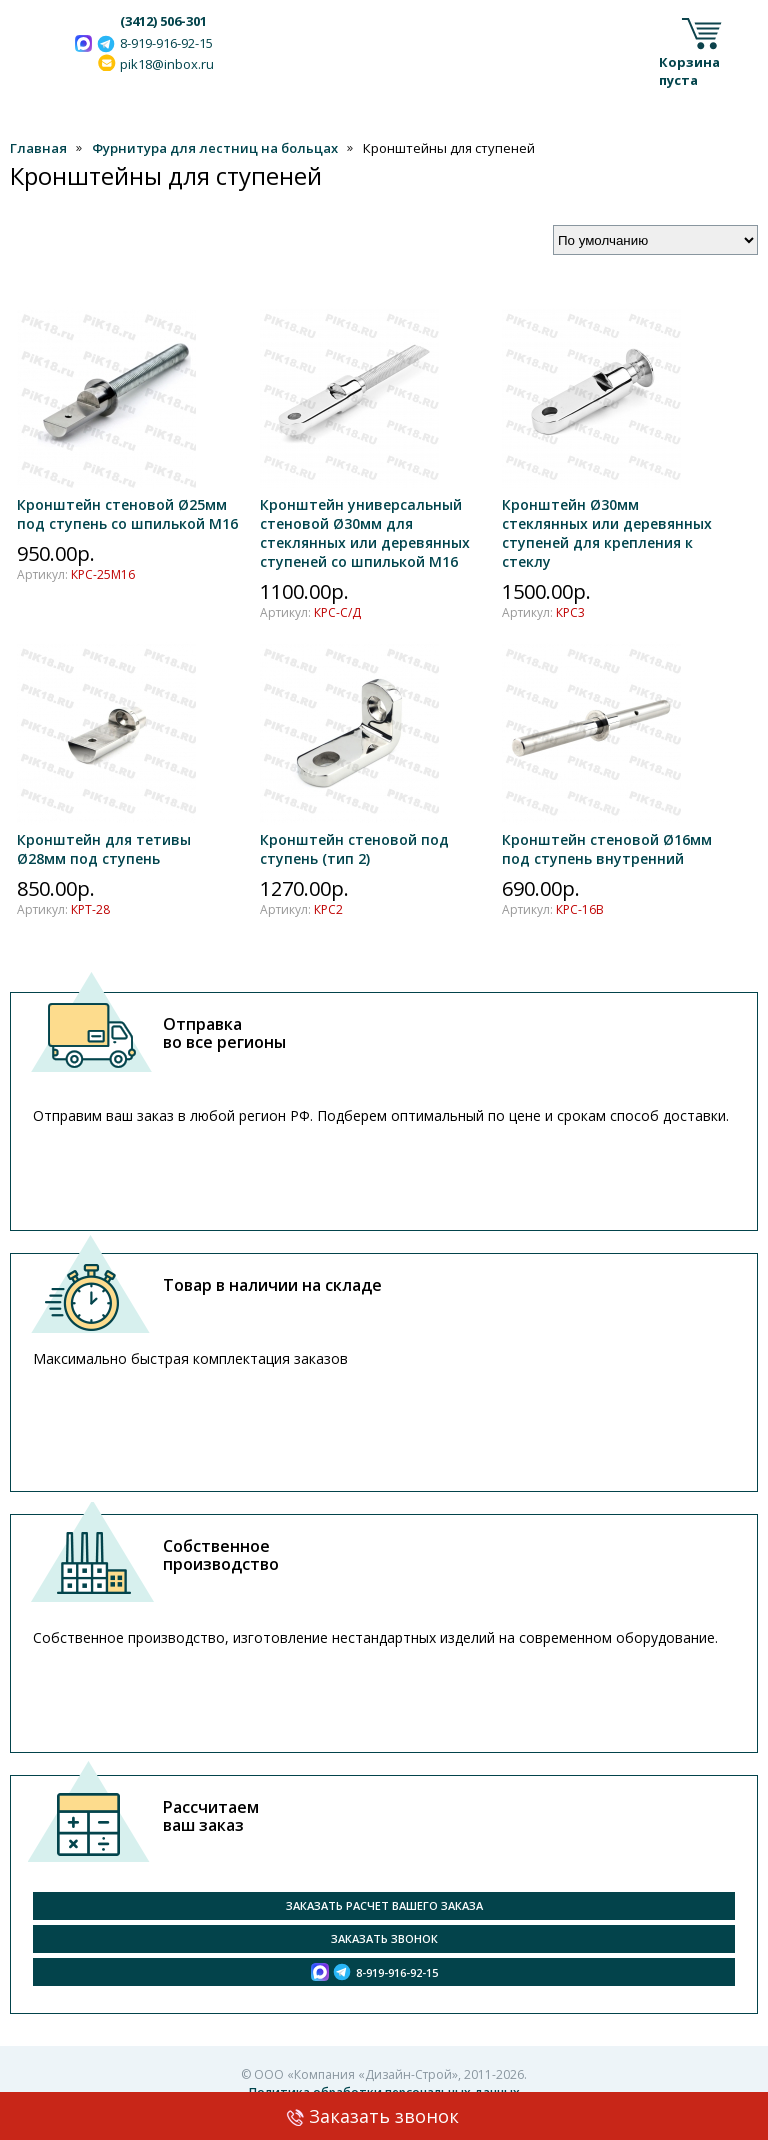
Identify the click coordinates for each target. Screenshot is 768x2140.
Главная (38, 148)
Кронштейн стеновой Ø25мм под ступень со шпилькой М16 (127, 504)
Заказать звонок (384, 2116)
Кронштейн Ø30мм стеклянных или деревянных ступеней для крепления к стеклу (607, 523)
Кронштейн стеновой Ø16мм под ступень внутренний (607, 839)
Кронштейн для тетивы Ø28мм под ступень (106, 839)
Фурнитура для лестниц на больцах (215, 148)
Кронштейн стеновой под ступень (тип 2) (354, 839)
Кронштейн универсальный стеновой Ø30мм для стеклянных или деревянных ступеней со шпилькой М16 (365, 523)
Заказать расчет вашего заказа (384, 1905)
